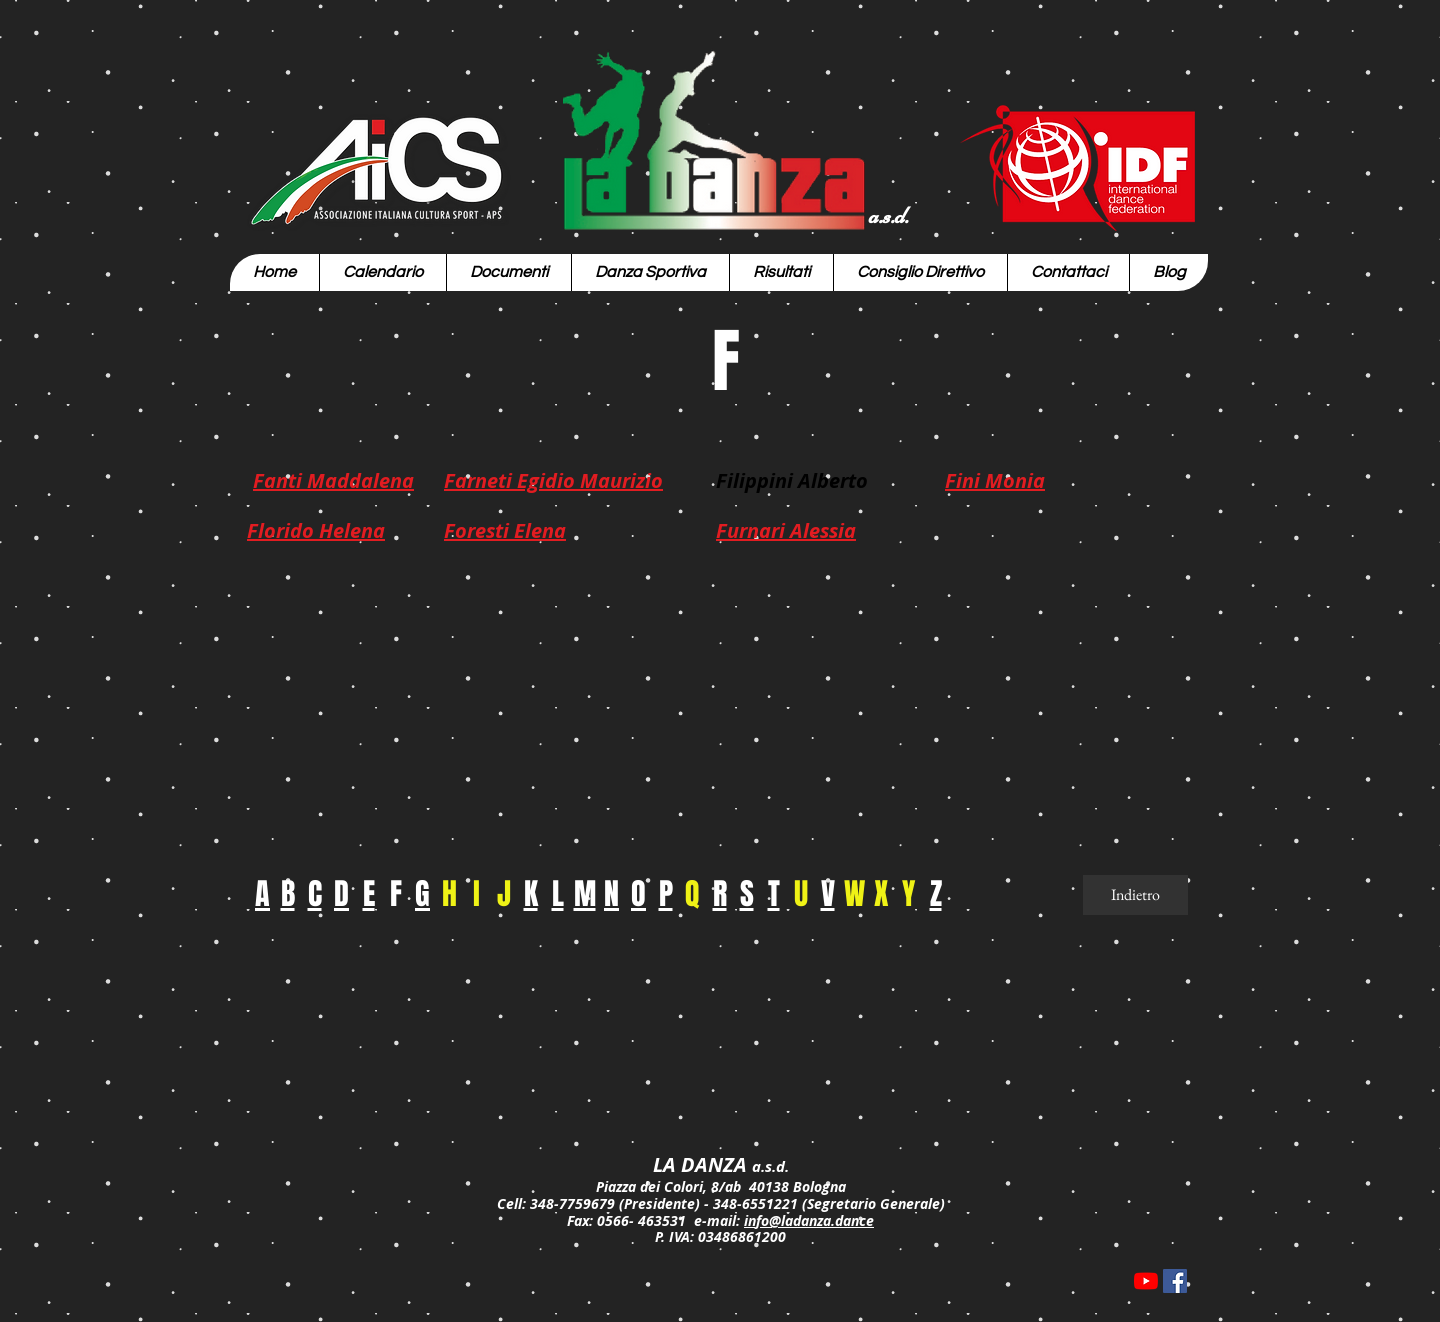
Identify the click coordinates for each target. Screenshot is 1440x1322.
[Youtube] (1146, 1281)
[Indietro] (1135, 895)
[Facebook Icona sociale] (1175, 1281)
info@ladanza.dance (809, 1220)
